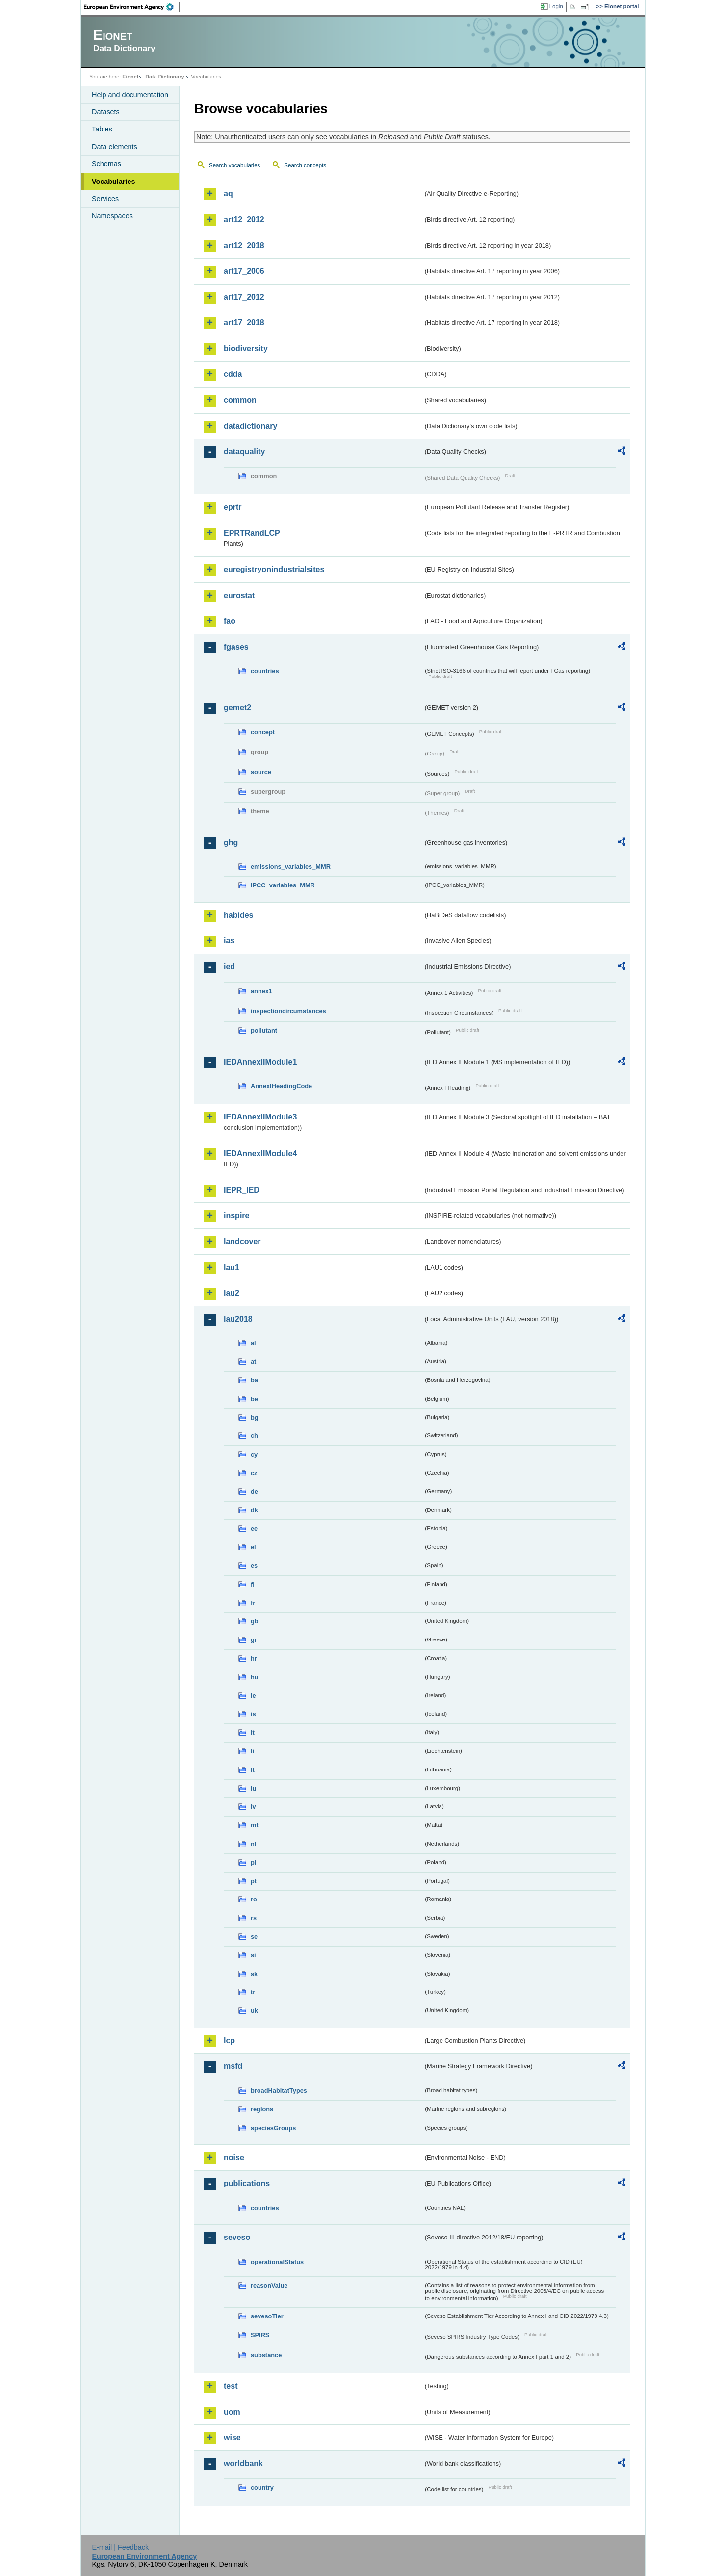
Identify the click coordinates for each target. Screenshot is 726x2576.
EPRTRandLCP (252, 533)
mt (255, 1825)
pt (254, 1881)
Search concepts (305, 165)
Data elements (114, 147)
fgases (236, 647)
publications (247, 2183)
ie (253, 1695)
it (253, 1732)
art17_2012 (244, 297)
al (253, 1343)
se (254, 1936)
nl (253, 1843)
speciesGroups (273, 2128)
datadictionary (250, 426)
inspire (236, 1215)
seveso (237, 2237)
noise (234, 2157)
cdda (233, 374)
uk (254, 2010)
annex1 (261, 991)
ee (254, 1528)
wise (232, 2437)
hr (254, 1658)
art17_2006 (244, 271)
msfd (233, 2066)
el (253, 1547)
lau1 (231, 1267)
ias (229, 941)
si (253, 1955)
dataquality (244, 451)
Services (105, 199)
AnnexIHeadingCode (281, 1086)
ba (254, 1380)
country (262, 2487)
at (253, 1361)
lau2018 (238, 1319)
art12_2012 (244, 219)
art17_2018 (244, 322)
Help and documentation (130, 95)
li (252, 1751)
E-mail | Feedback (120, 2547)
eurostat (239, 595)
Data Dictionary (164, 76)
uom (232, 2412)
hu (255, 1677)
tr (253, 1992)
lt (253, 1769)
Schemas (106, 164)
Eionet (130, 76)
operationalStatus (277, 2261)
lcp (229, 2040)
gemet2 (237, 707)
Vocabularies (113, 181)
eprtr (232, 507)
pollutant (264, 1030)
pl (253, 1862)
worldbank (243, 2463)
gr (254, 1639)
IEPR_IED (241, 1190)
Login (556, 6)
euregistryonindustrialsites (274, 569)
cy (254, 1454)
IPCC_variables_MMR (283, 885)
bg (255, 1417)
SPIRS (260, 2335)
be (254, 1399)
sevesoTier (267, 2316)
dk (254, 1510)
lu (253, 1788)
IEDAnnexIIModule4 (260, 1153)
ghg (231, 842)
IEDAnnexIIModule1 (260, 1062)
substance (266, 2355)
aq (228, 193)
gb (255, 1621)
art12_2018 (244, 245)
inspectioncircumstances (288, 1011)
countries (265, 671)
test (230, 2386)
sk (254, 1974)
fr (253, 1603)
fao (229, 621)
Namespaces (112, 216)
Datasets (106, 112)
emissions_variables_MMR (291, 866)
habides (238, 915)
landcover (242, 1241)
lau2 (231, 1293)
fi (253, 1584)
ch (254, 1435)
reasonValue (269, 2285)
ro (254, 1899)
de (254, 1491)
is (253, 1713)
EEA (132, 7)
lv (253, 1806)
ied (229, 967)
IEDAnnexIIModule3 (260, 1117)
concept (263, 732)
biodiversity (246, 348)
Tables (102, 129)
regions (262, 2109)
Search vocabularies (234, 165)
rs (254, 1918)
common (240, 400)
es (254, 1565)
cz (254, 1473)
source (261, 772)
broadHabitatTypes (279, 2090)
